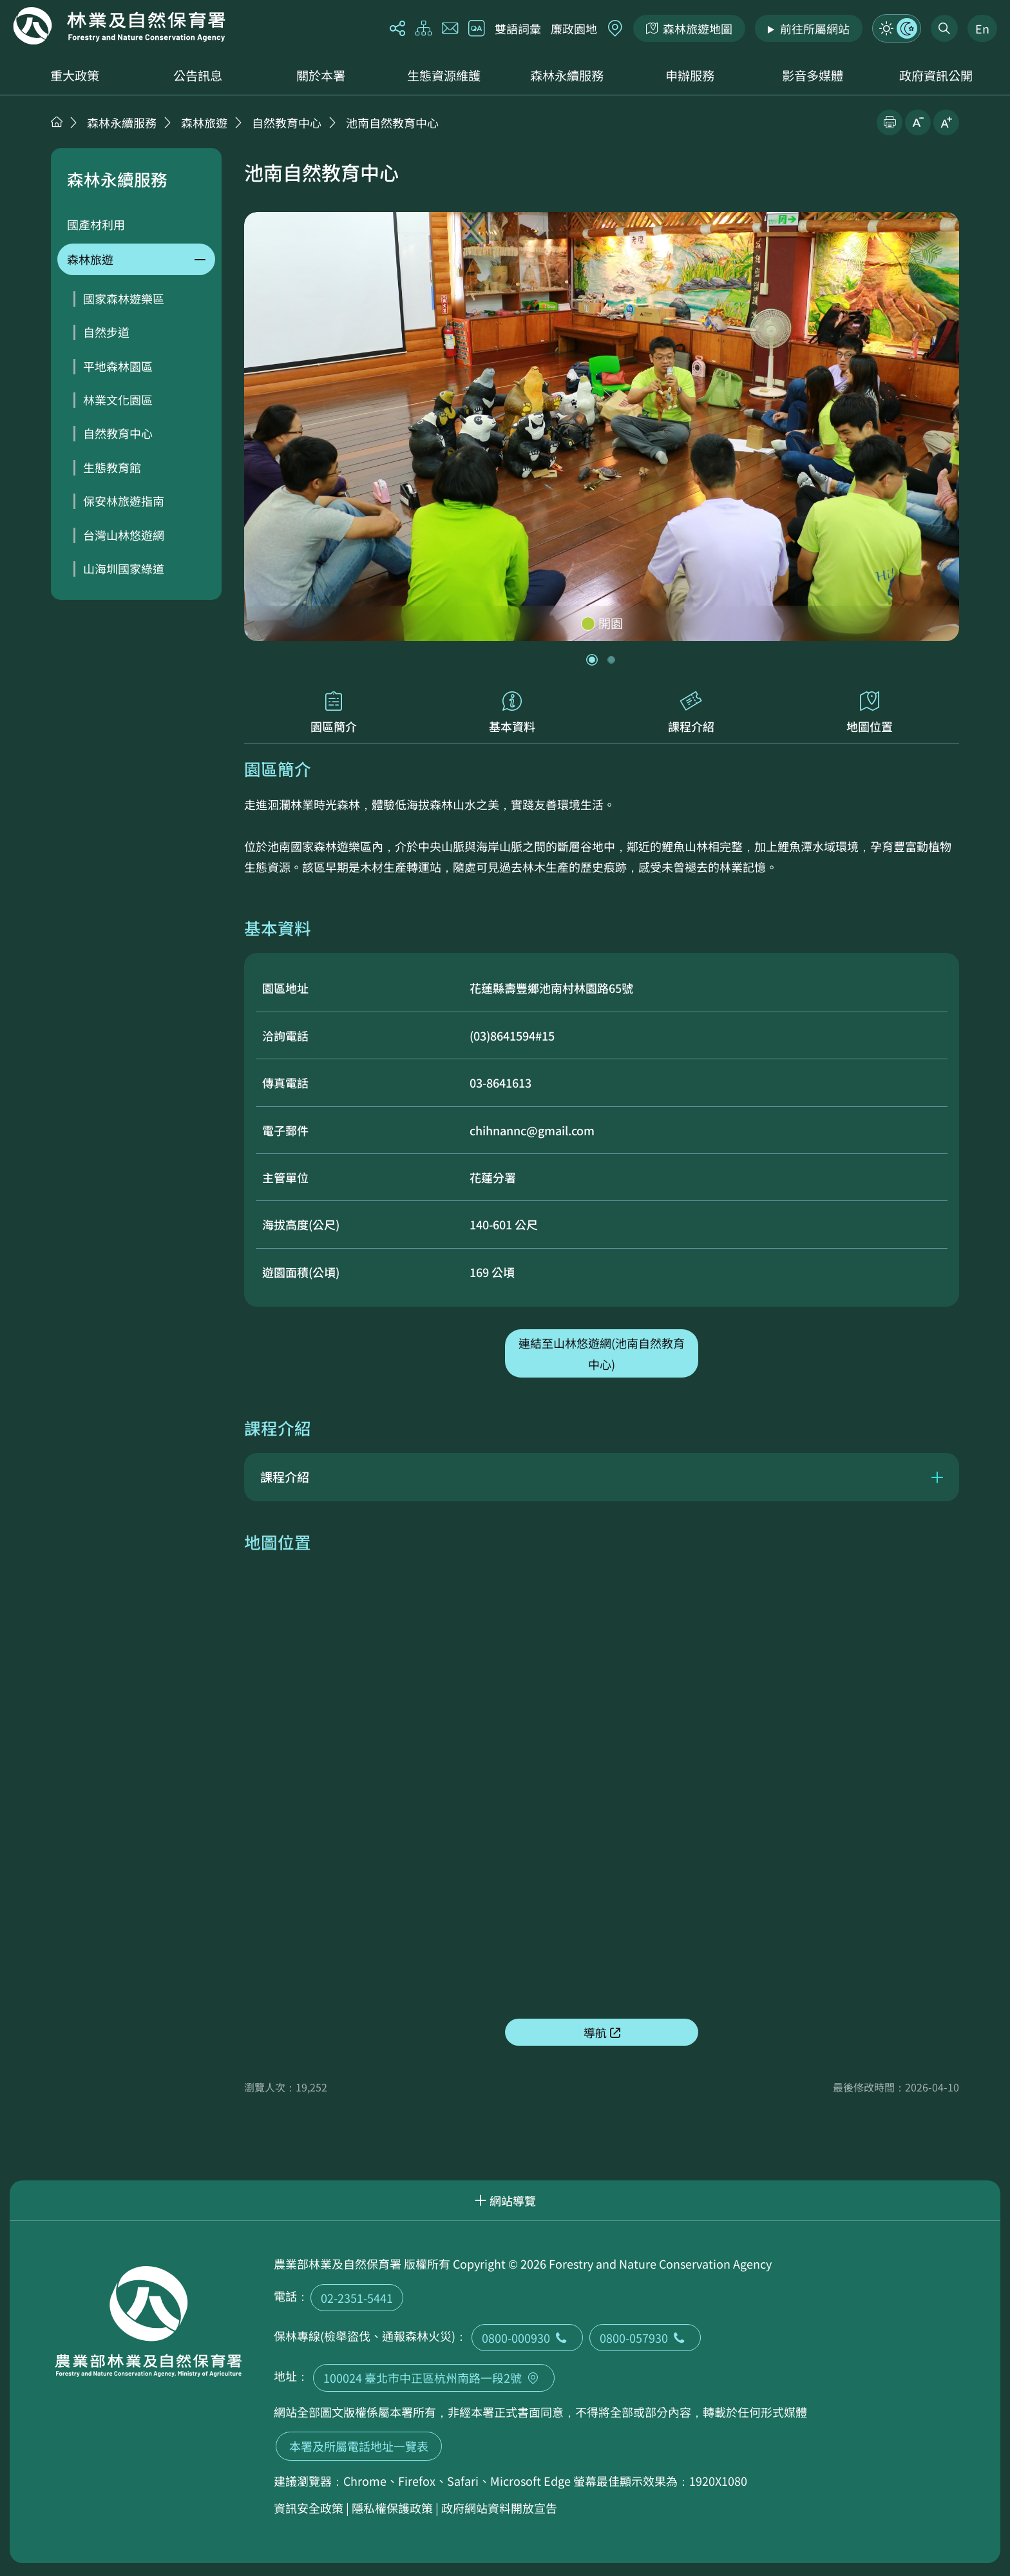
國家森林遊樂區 (123, 298)
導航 (595, 2032)
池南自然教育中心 (392, 122)
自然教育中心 (286, 122)
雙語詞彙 (518, 28)
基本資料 (513, 713)
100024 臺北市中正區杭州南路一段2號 (433, 2377)
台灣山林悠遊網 (123, 534)
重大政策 (74, 75)
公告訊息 (197, 75)
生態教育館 (112, 467)
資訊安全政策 (308, 2507)
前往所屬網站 (815, 28)
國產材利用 (96, 224)
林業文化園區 (118, 399)
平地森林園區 (118, 366)
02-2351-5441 (357, 2297)
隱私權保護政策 (392, 2507)
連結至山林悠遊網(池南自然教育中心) (602, 1353)
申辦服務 (689, 75)
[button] (592, 660)
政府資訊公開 (936, 75)
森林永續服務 (567, 75)
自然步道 (106, 331)
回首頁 (119, 25)
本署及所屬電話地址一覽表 (358, 2445)
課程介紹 (691, 713)
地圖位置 (870, 713)
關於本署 (320, 75)
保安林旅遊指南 (123, 500)
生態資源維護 (444, 75)
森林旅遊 (204, 122)
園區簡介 (334, 713)
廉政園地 (574, 28)
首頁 (56, 122)
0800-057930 (645, 2337)
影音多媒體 (812, 75)
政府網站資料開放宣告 (499, 2507)
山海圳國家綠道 (123, 568)
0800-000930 (527, 2337)
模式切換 (896, 28)
